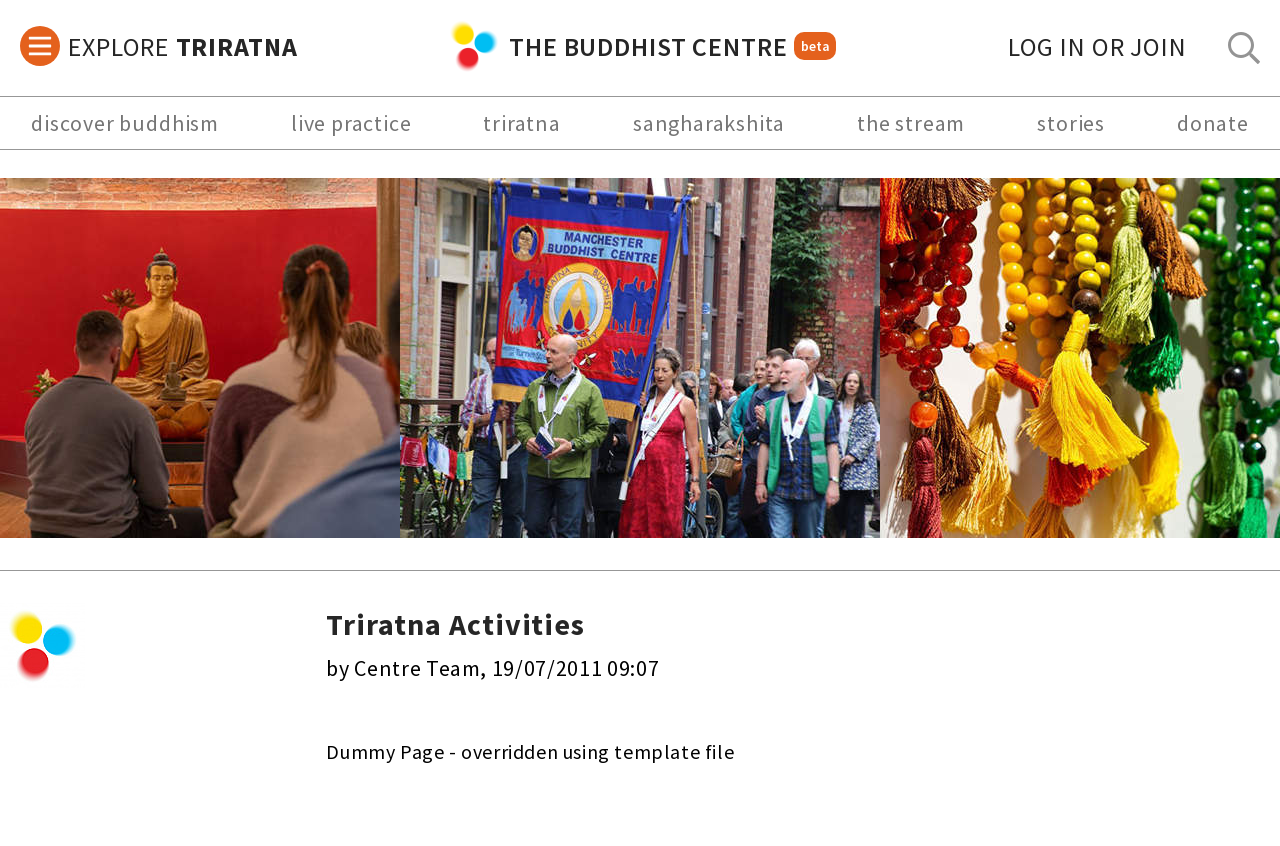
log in (1097, 46)
